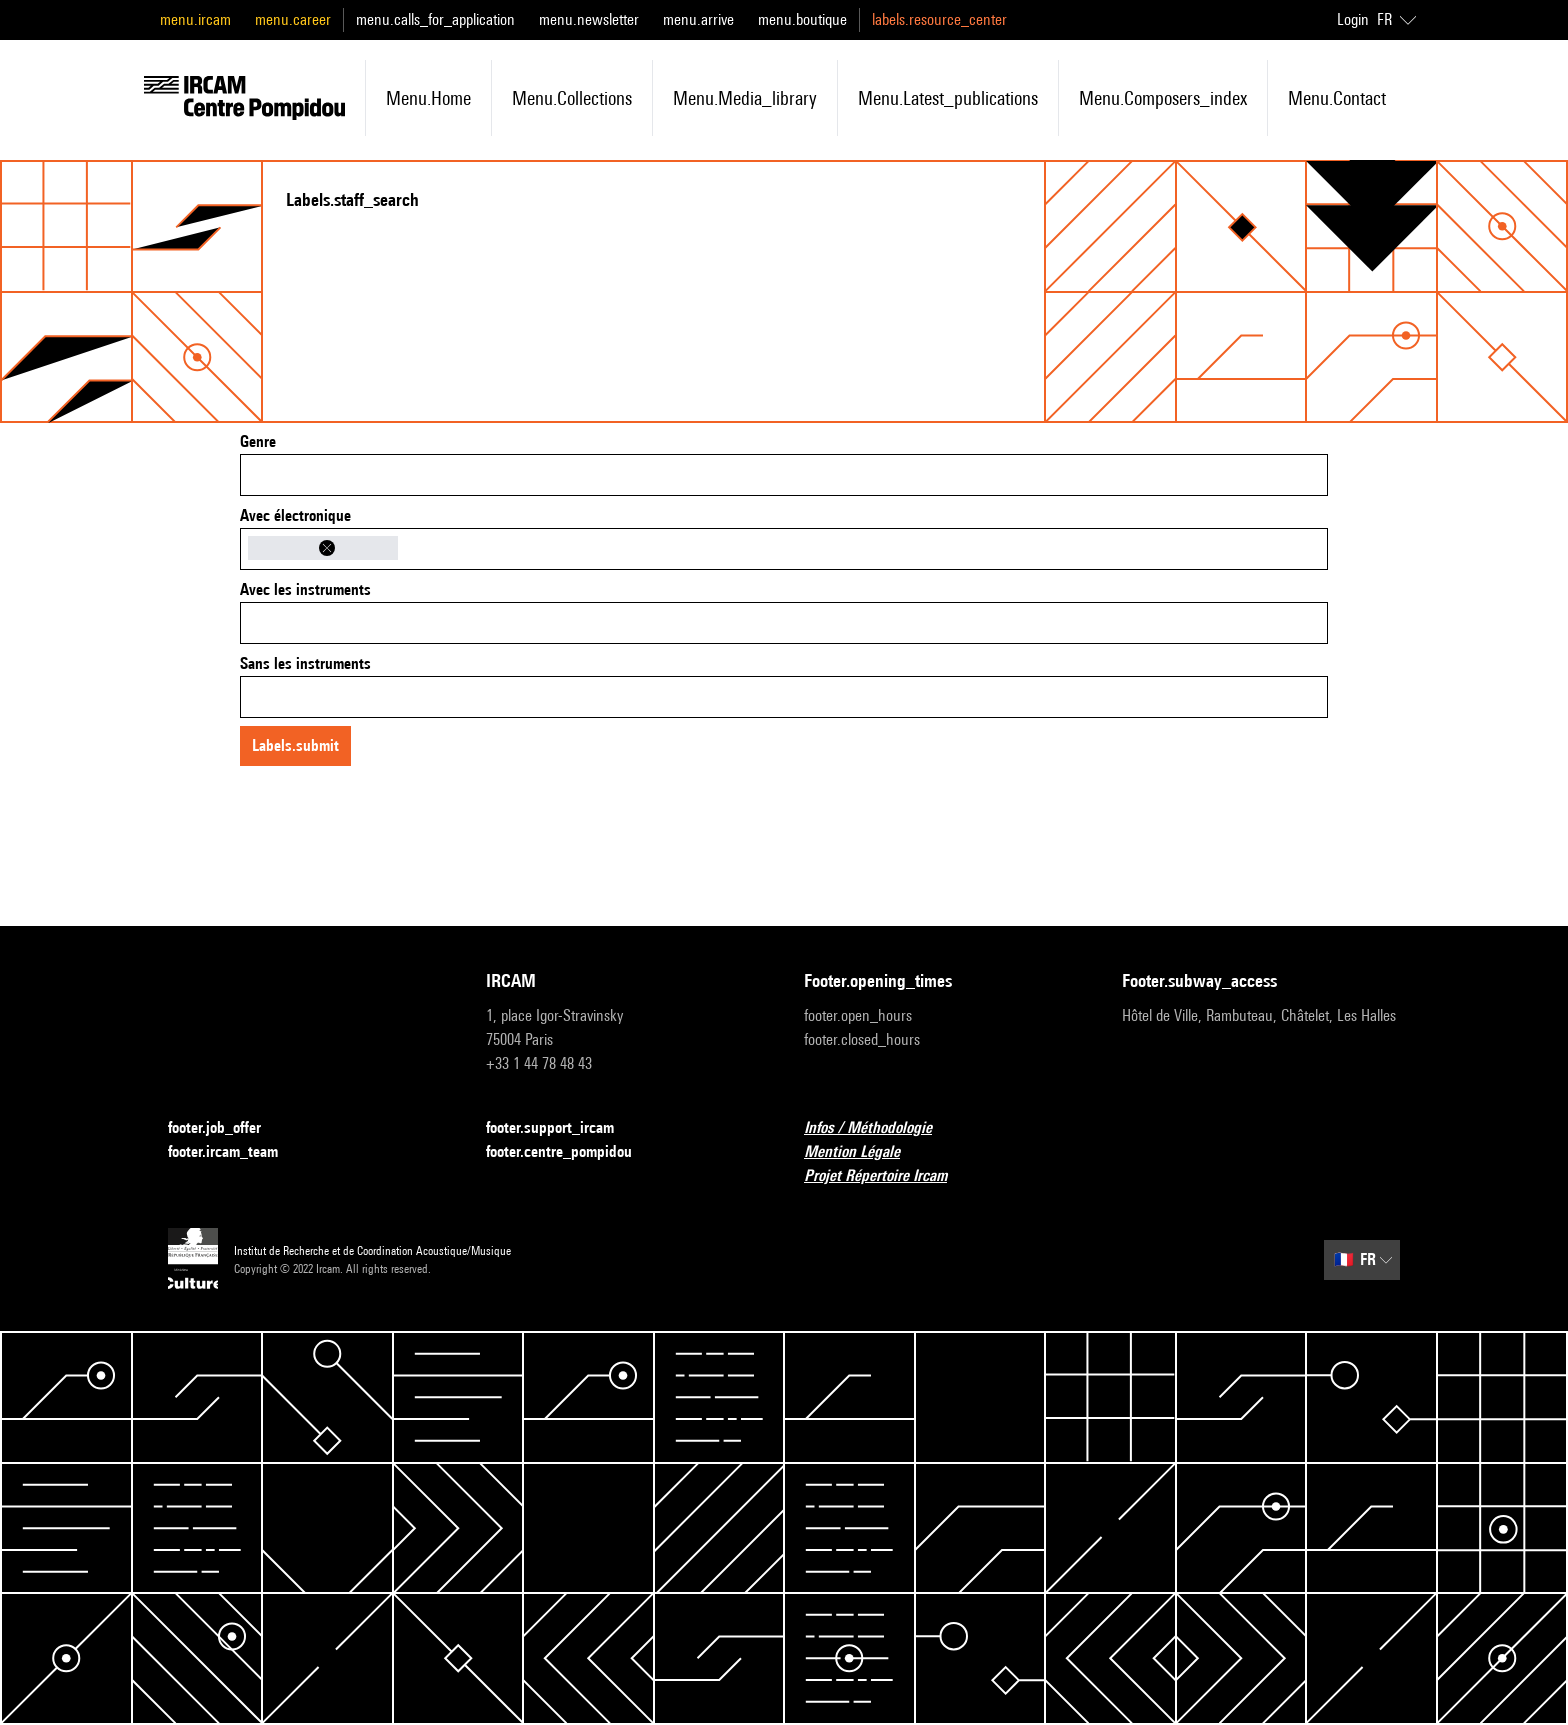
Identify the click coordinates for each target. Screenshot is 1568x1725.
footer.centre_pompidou (571, 1152)
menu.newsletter (589, 19)
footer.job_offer (226, 1128)
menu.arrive (698, 19)
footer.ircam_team (235, 1152)
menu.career (293, 19)
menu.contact (1337, 98)
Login (1353, 19)
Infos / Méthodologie (880, 1128)
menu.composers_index (1163, 98)
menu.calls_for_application (435, 19)
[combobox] (784, 475)
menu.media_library (745, 98)
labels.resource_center (939, 19)
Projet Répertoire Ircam (887, 1176)
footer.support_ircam (562, 1128)
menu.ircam (195, 19)
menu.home (428, 98)
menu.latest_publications (948, 98)
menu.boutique (802, 19)
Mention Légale (864, 1152)
